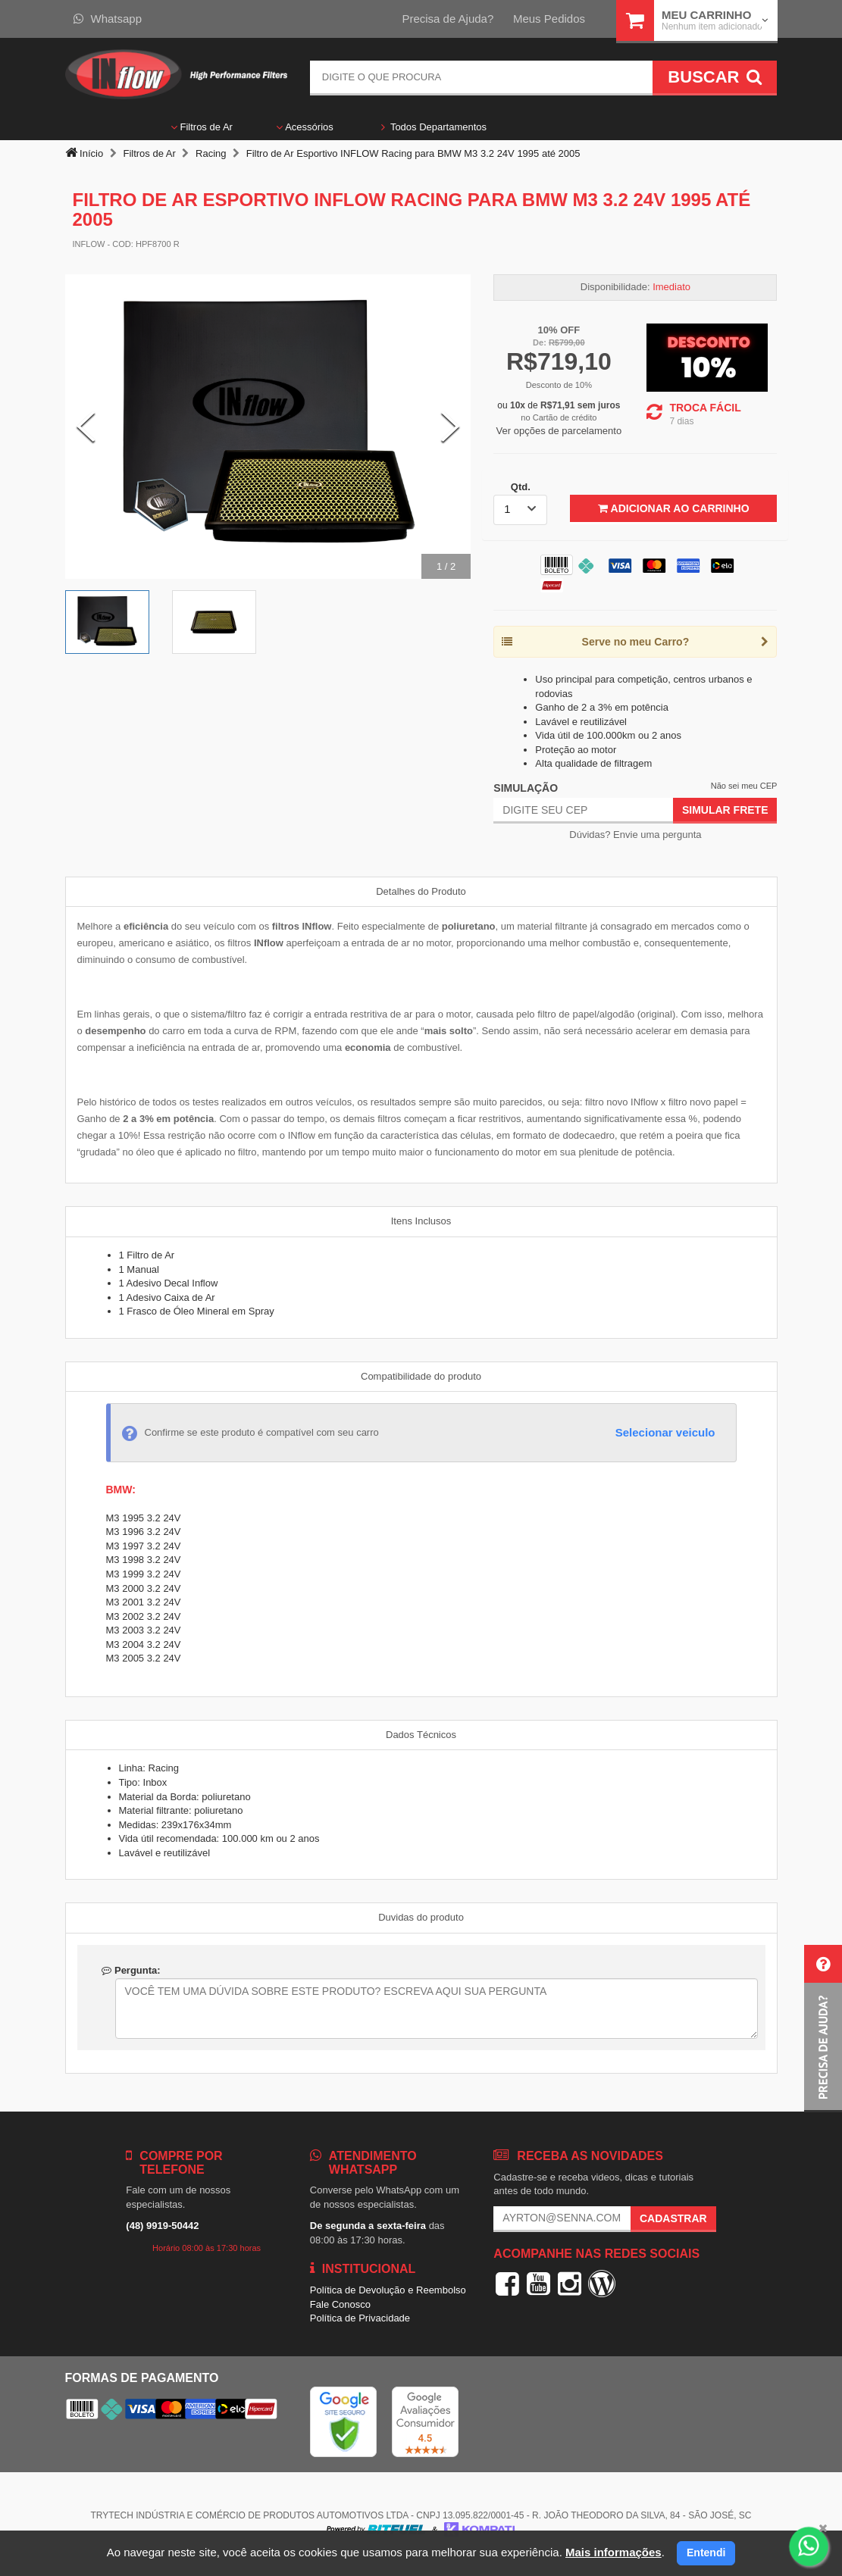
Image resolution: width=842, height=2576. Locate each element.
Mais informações (613, 2552)
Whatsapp (108, 18)
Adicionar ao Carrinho (673, 508)
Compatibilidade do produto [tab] (421, 1376)
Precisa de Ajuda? (447, 18)
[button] (823, 2028)
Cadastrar (673, 2218)
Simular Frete (725, 810)
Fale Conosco (340, 2304)
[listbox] (520, 510)
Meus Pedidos (549, 18)
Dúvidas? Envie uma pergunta (635, 834)
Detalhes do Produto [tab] (421, 891)
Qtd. (521, 486)
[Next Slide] (450, 426)
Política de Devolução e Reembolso (388, 2290)
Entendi (706, 2552)
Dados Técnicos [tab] (421, 1734)
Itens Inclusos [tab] (421, 1221)
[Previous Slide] (85, 426)
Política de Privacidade (360, 2318)
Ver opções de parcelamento (559, 430)
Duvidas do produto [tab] (421, 1917)
